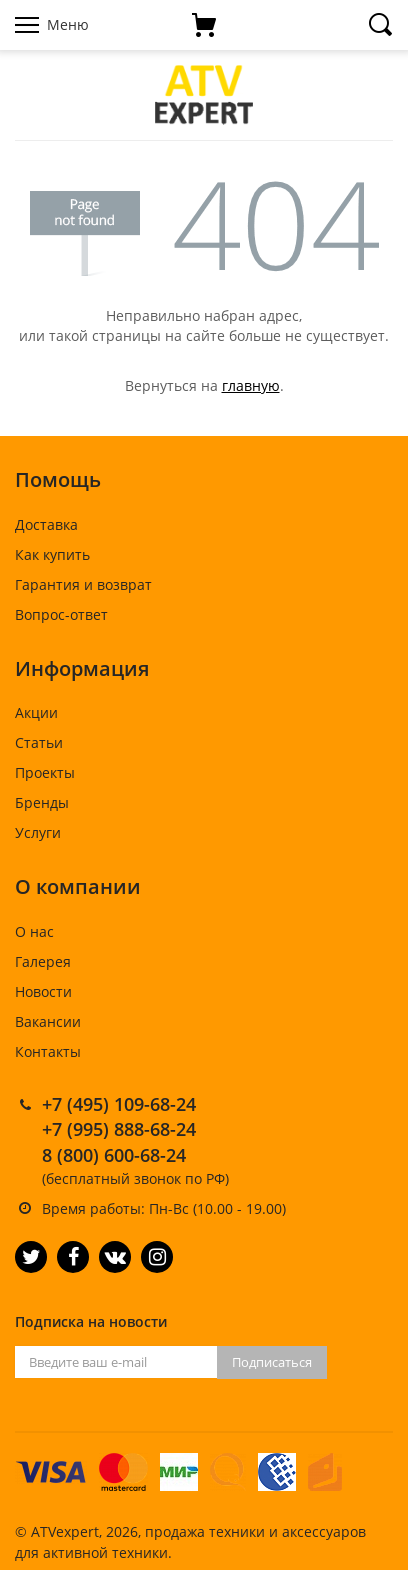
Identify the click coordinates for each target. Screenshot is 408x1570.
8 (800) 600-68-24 (114, 1155)
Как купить (52, 554)
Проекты (45, 772)
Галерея (43, 961)
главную (251, 385)
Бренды (42, 802)
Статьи (39, 742)
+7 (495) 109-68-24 (119, 1104)
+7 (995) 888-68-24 (119, 1129)
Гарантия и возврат (83, 584)
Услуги (38, 832)
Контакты (48, 1051)
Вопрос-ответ (61, 614)
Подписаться (272, 1362)
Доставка (46, 524)
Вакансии (48, 1021)
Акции (36, 712)
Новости (43, 991)
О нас (34, 931)
